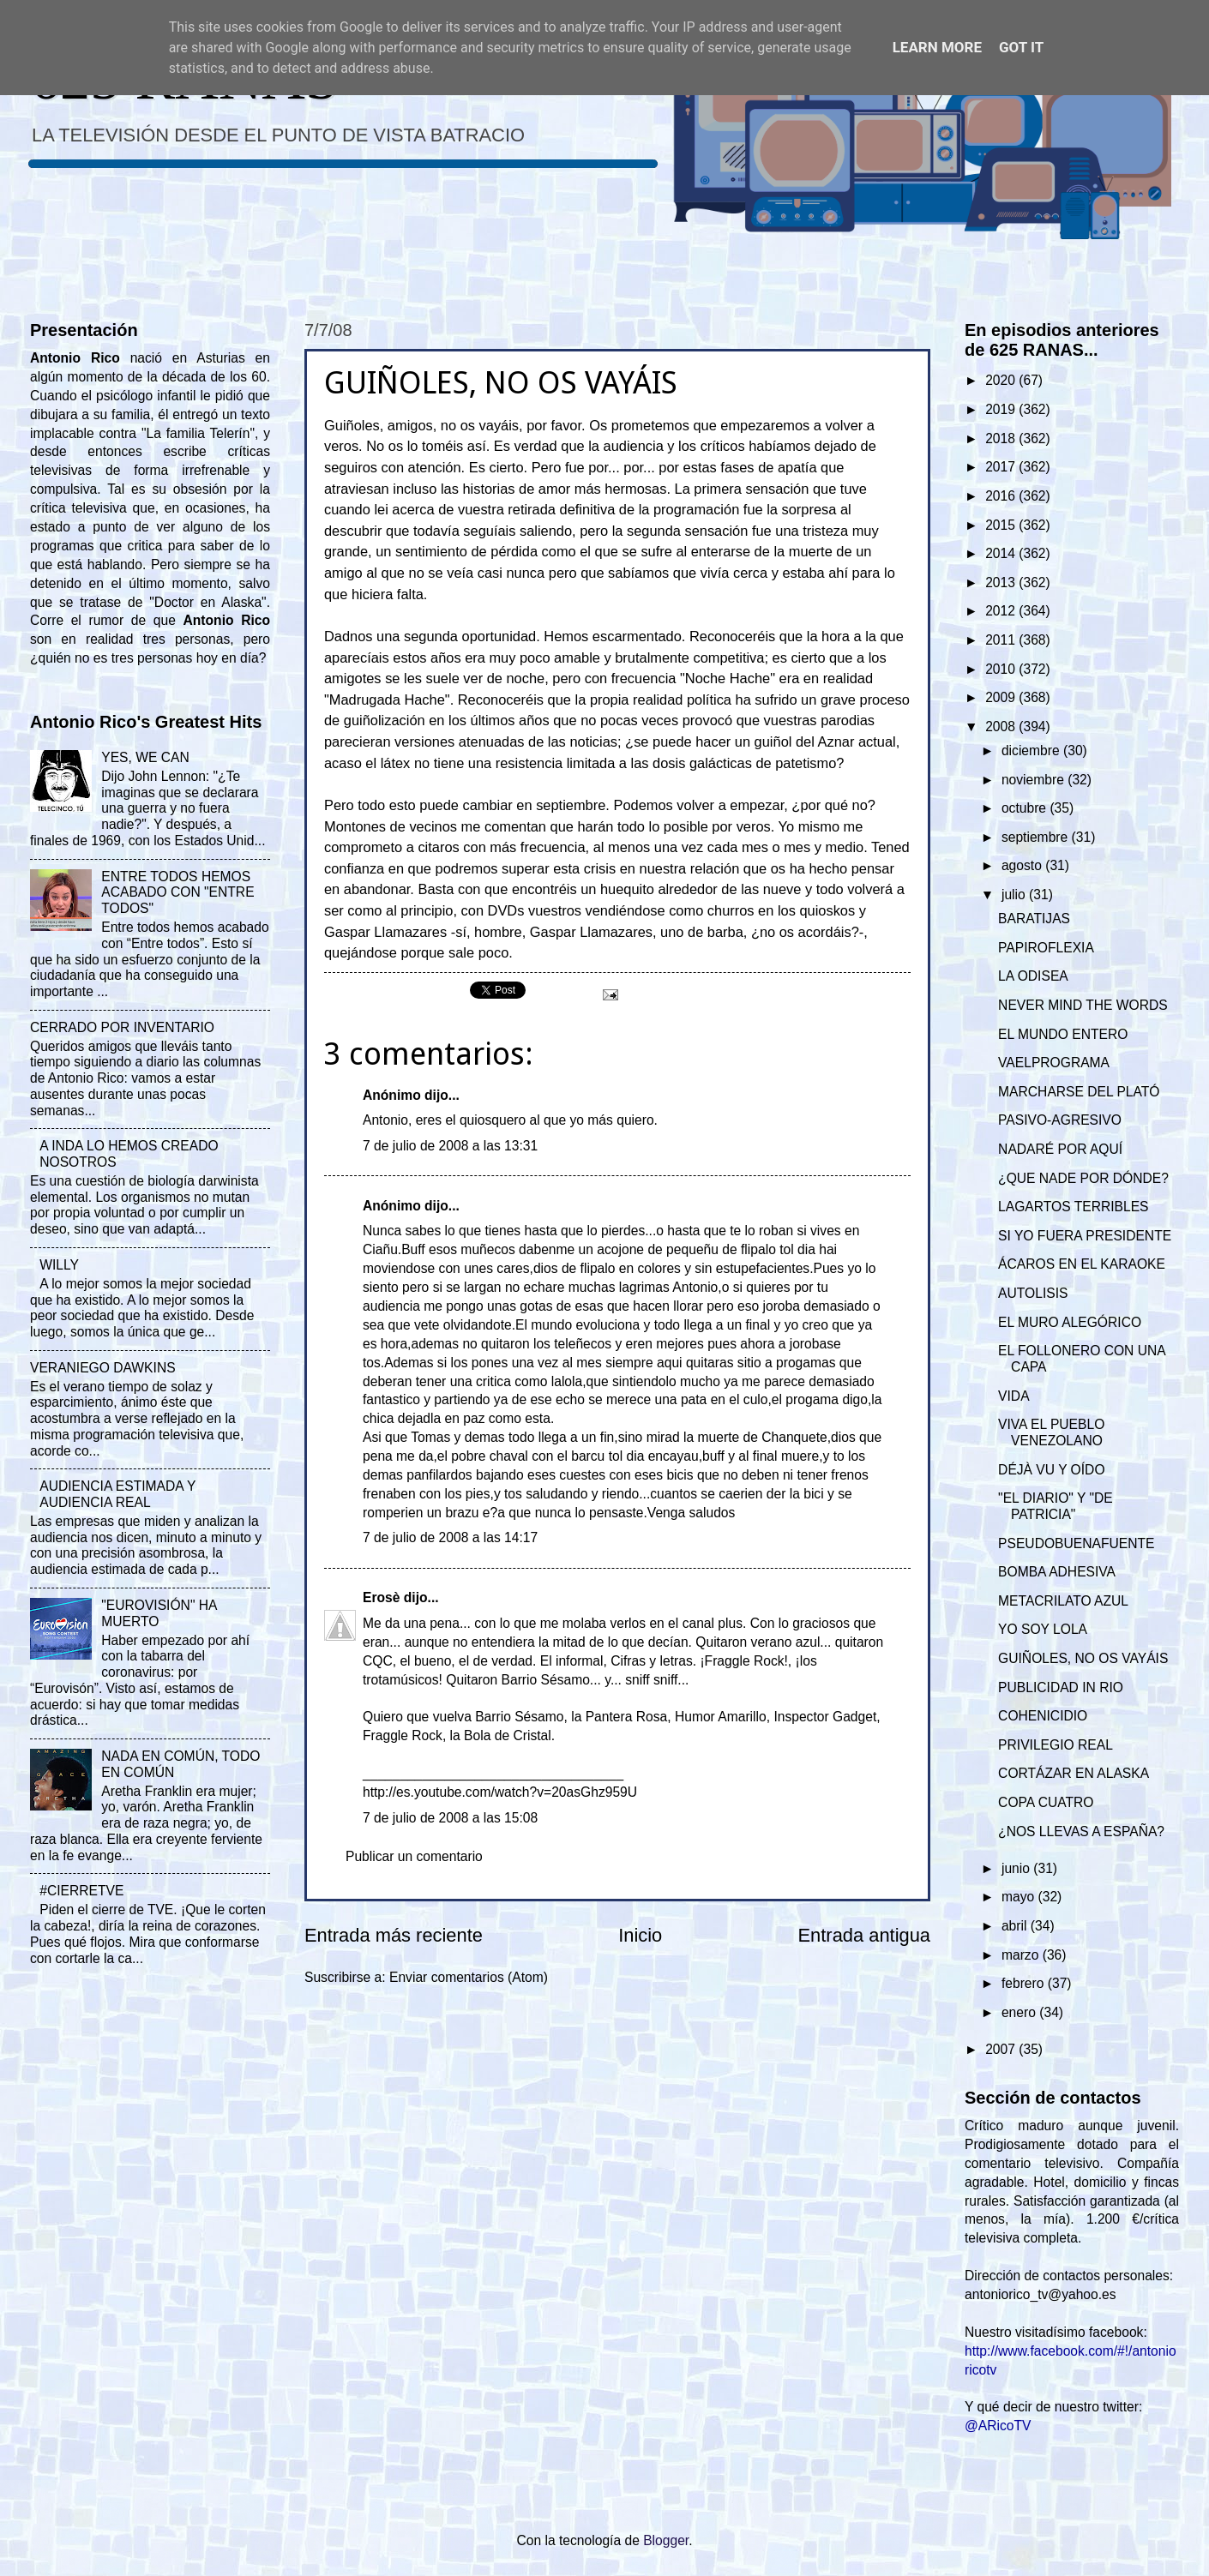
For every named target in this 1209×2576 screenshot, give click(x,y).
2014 (1002, 553)
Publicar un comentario (414, 1856)
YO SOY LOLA (1042, 1629)
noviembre (1034, 779)
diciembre (1032, 750)
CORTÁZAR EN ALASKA (1073, 1773)
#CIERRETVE (81, 1890)
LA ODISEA (1033, 976)
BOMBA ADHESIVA (1057, 1571)
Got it (1021, 47)
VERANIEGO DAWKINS (103, 1367)
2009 (1002, 697)
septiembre (1036, 837)
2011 (1002, 640)
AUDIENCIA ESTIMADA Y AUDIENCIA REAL (117, 1494)
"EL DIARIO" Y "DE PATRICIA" (1055, 1506)
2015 (1002, 525)
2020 (1002, 380)
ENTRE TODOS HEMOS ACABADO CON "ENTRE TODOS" (177, 892)
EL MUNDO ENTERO (1063, 1034)
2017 (1002, 466)
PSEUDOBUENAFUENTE (1076, 1543)
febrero (1024, 1983)
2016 (1002, 496)
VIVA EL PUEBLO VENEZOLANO (1051, 1432)
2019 (1002, 409)
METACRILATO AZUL (1063, 1601)
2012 (1002, 610)
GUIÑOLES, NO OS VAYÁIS (1083, 1658)
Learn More (937, 47)
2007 (1002, 2049)
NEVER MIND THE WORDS (1083, 1005)
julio (1015, 894)
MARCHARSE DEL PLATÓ (1078, 1091)
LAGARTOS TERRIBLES (1073, 1206)
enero (1020, 2012)
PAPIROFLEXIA (1046, 947)
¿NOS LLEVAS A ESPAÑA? (1081, 1831)
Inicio (640, 1935)
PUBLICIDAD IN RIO (1060, 1687)
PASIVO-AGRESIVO (1060, 1120)
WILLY (59, 1265)
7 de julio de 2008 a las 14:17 (450, 1537)
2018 (1002, 438)
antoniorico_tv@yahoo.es (1040, 2294)
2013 (1002, 582)
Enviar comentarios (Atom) (468, 1977)
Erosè (381, 1597)
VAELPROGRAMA (1054, 1062)
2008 (1002, 726)
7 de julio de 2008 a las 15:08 (450, 1817)
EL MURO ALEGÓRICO (1069, 1322)
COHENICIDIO (1042, 1715)
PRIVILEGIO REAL (1055, 1745)
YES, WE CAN (145, 757)
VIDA (1013, 1396)
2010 (1002, 669)
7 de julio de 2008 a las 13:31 (450, 1145)
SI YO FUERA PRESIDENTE (1084, 1235)
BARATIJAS (1034, 918)
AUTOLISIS (1033, 1293)
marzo (1022, 1955)
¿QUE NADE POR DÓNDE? (1083, 1178)
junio (1017, 1868)
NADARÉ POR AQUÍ (1060, 1149)
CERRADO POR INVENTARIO (122, 1027)
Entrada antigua (864, 1935)
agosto (1023, 865)
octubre (1025, 808)
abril (1016, 1925)
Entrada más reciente (393, 1935)
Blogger (666, 2540)
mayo (1019, 1896)
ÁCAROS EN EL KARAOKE (1081, 1264)
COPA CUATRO (1045, 1802)
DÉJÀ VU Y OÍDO (1051, 1469)
